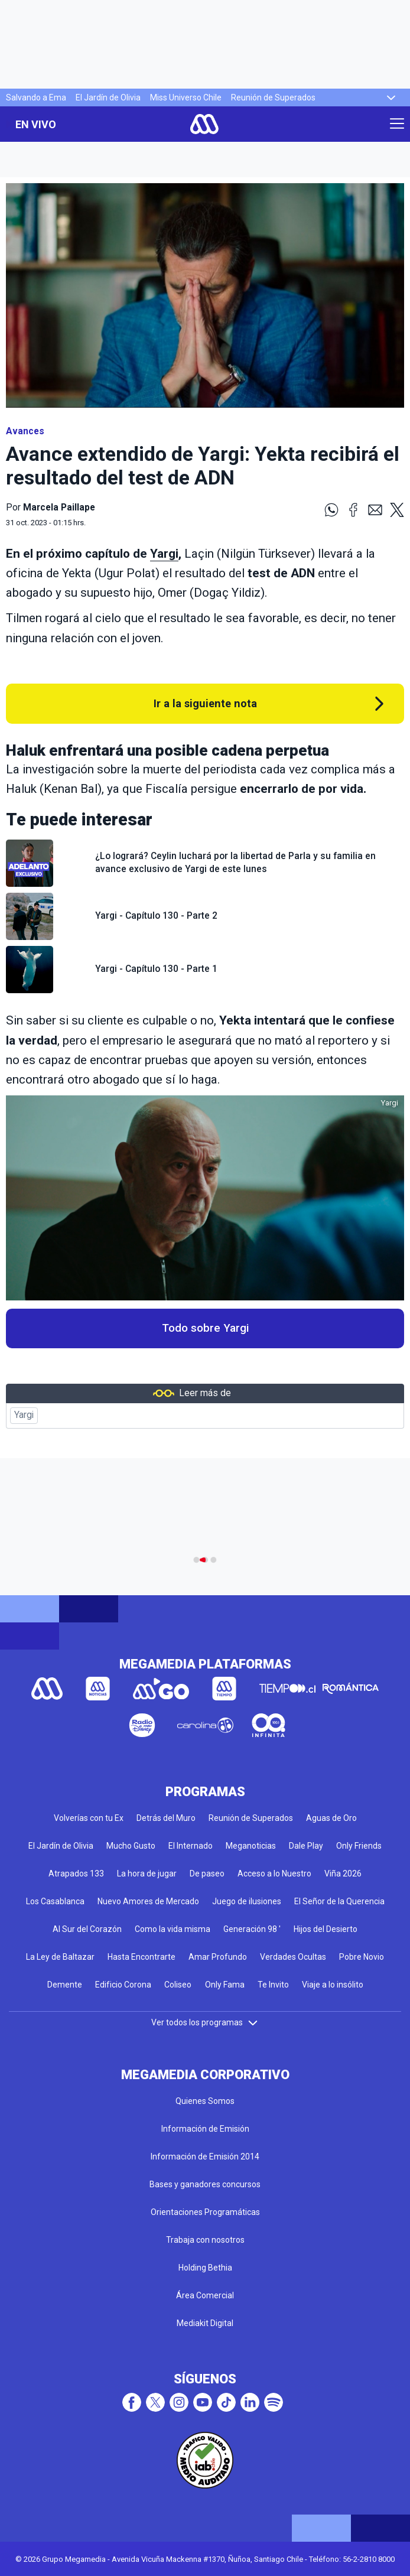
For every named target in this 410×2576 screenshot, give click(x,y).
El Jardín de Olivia (108, 97)
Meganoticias (251, 1845)
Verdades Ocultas (293, 1957)
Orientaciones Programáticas (205, 2212)
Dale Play (306, 1845)
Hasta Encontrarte (141, 1957)
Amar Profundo (217, 1957)
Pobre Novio (361, 1957)
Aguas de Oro (331, 1818)
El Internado (190, 1845)
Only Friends (359, 1845)
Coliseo (177, 1984)
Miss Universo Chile (186, 97)
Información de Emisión (205, 2128)
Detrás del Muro (166, 1818)
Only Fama (225, 1984)
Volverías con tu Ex (88, 1818)
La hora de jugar (147, 1873)
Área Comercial (205, 2295)
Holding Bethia (205, 2267)
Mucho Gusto (130, 1845)
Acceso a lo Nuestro (274, 1873)
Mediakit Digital (205, 2323)
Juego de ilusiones (246, 1901)
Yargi (164, 554)
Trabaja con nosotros (205, 2240)
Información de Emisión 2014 (205, 2156)
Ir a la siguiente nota (205, 703)
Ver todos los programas (205, 2022)
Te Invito (273, 1984)
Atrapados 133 (76, 1873)
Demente (64, 1984)
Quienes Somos (205, 2101)
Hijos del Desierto (325, 1929)
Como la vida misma (172, 1929)
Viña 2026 (343, 1873)
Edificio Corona (123, 1984)
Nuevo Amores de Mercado (148, 1901)
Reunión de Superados (273, 97)
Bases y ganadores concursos (205, 2184)
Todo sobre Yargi (205, 1328)
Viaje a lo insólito (332, 1984)
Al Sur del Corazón (87, 1929)
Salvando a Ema (36, 97)
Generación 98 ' (252, 1929)
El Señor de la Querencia (339, 1901)
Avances (25, 431)
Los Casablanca (55, 1901)
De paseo (207, 1873)
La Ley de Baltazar (60, 1957)
